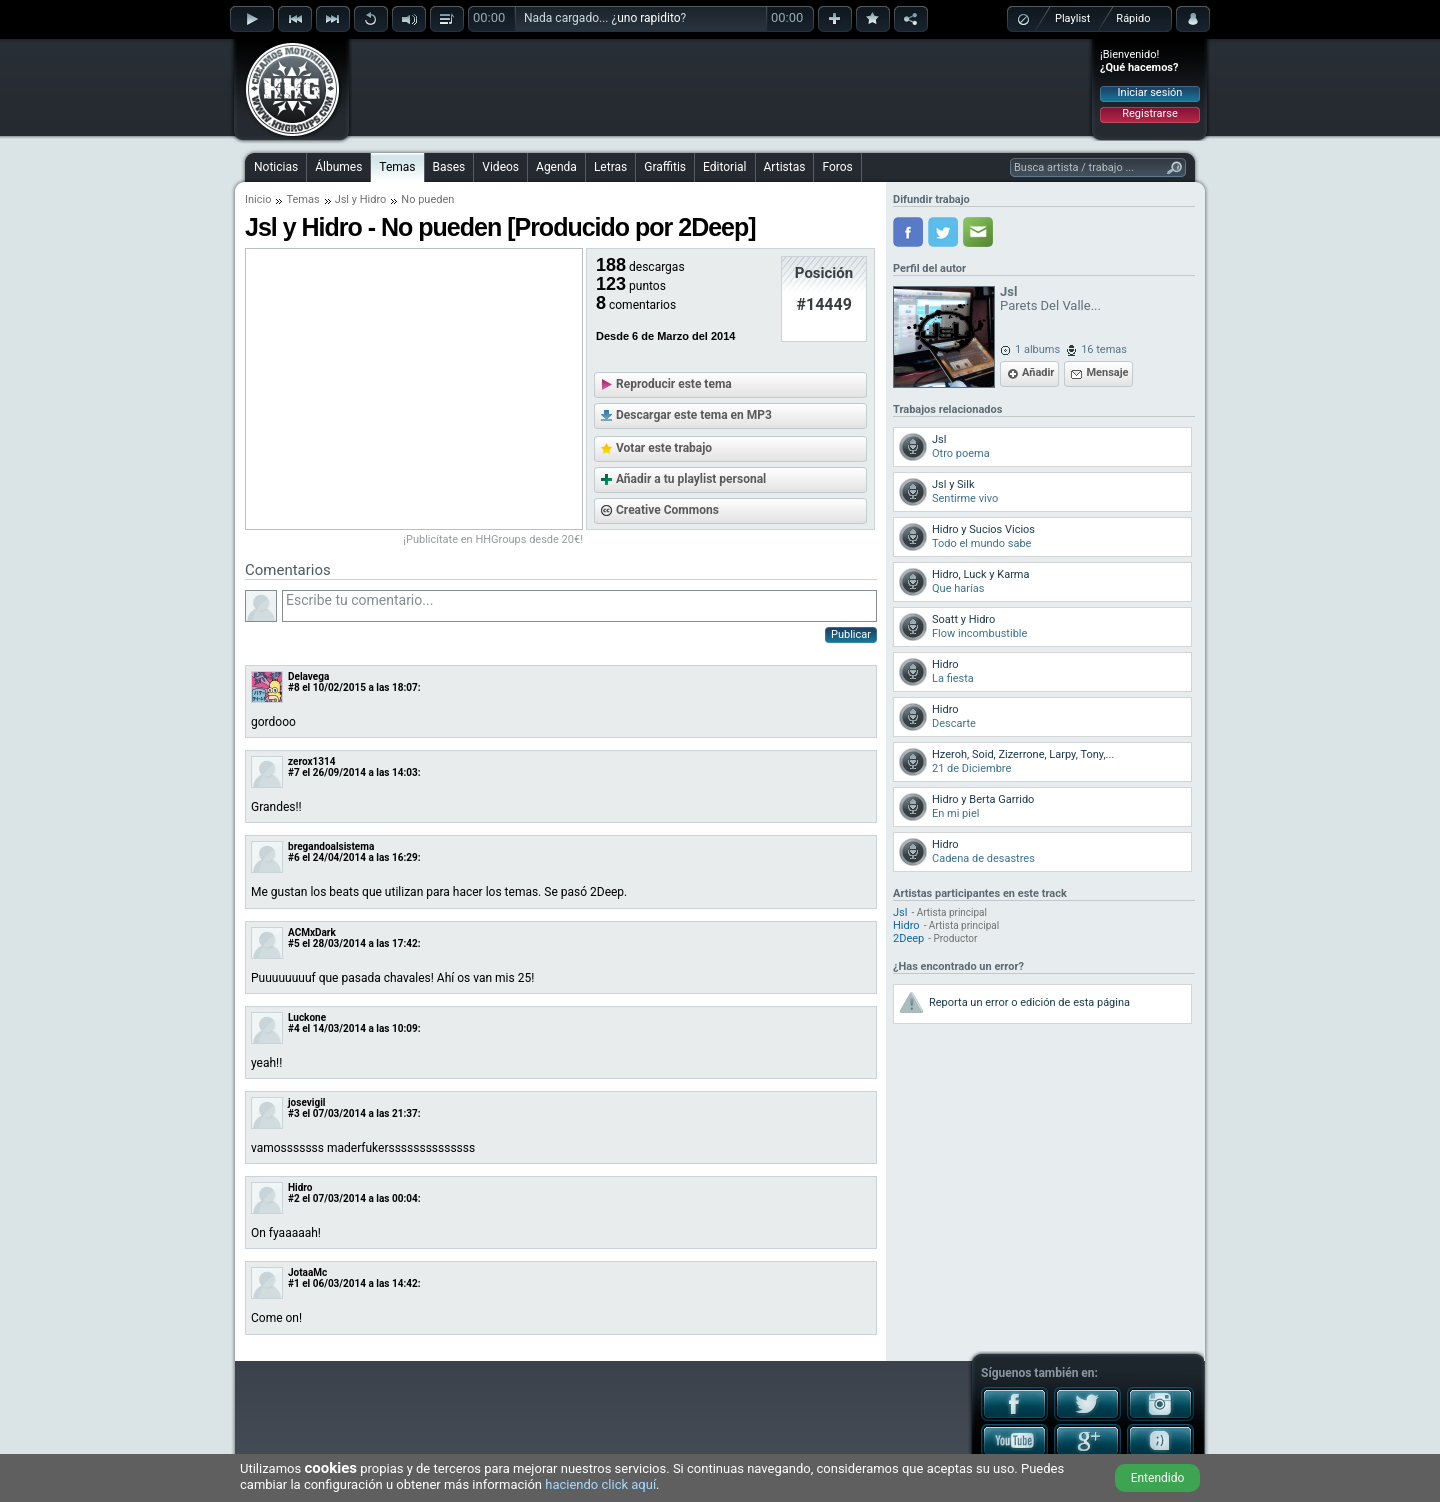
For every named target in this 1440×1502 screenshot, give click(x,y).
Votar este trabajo (664, 448)
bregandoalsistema (331, 846)
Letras (610, 167)
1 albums (1037, 349)
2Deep (908, 938)
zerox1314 (312, 761)
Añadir (1038, 372)
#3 (294, 1113)
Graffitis (665, 167)
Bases (449, 167)
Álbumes (338, 167)
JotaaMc (307, 1272)
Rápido (1133, 18)
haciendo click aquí (600, 1484)
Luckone (307, 1017)
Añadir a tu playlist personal (691, 479)
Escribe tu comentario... (579, 606)
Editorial (724, 167)
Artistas (785, 167)
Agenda (556, 167)
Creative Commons (667, 510)
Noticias (276, 167)
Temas (397, 167)
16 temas (1104, 349)
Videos (500, 167)
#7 (294, 772)
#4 (294, 1028)
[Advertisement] (721, 87)
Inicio (258, 199)
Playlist (1072, 18)
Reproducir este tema (674, 384)
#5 (294, 943)
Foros (837, 167)
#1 (294, 1283)
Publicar (851, 634)
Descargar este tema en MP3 (694, 415)
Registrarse (1149, 113)
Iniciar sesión (1150, 92)
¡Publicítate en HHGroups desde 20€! (493, 539)
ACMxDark (312, 932)
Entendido (1158, 1478)
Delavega (308, 676)
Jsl (342, 199)
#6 (294, 857)
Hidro (373, 199)
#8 (294, 687)
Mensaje (1107, 372)
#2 (294, 1198)
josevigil (306, 1102)
